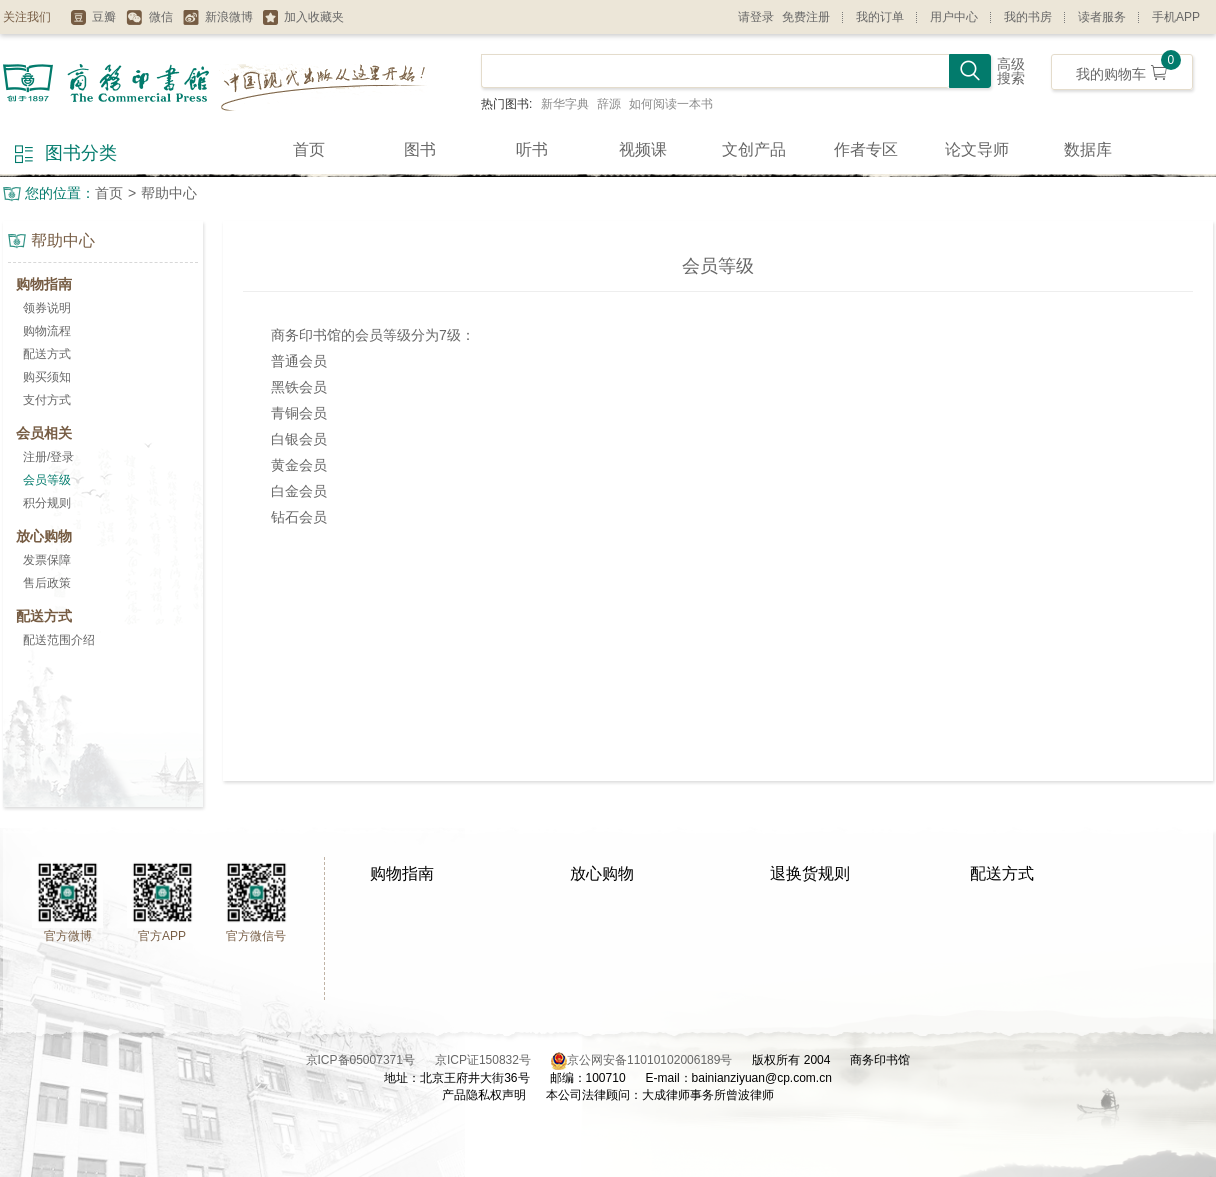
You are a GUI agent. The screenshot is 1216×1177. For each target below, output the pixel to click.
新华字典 (565, 104)
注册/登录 (48, 457)
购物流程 (47, 331)
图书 (420, 149)
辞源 (609, 104)
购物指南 (402, 873)
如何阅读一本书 (671, 104)
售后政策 (47, 583)
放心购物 (602, 873)
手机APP (1176, 17)
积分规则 (47, 503)
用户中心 (954, 17)
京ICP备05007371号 (370, 1060)
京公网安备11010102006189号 (649, 1060)
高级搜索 (1011, 71)
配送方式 (47, 354)
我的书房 (1028, 17)
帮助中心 (169, 193)
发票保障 (47, 560)
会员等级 (47, 480)
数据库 (1088, 149)
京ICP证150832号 (493, 1060)
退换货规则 (810, 873)
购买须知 (47, 377)
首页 (309, 149)
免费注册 (806, 17)
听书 (532, 149)
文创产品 (754, 149)
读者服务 (1102, 17)
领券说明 (47, 308)
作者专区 (866, 149)
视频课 (643, 149)
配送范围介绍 (59, 640)
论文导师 (977, 149)
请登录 (756, 17)
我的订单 (880, 17)
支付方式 (47, 400)
